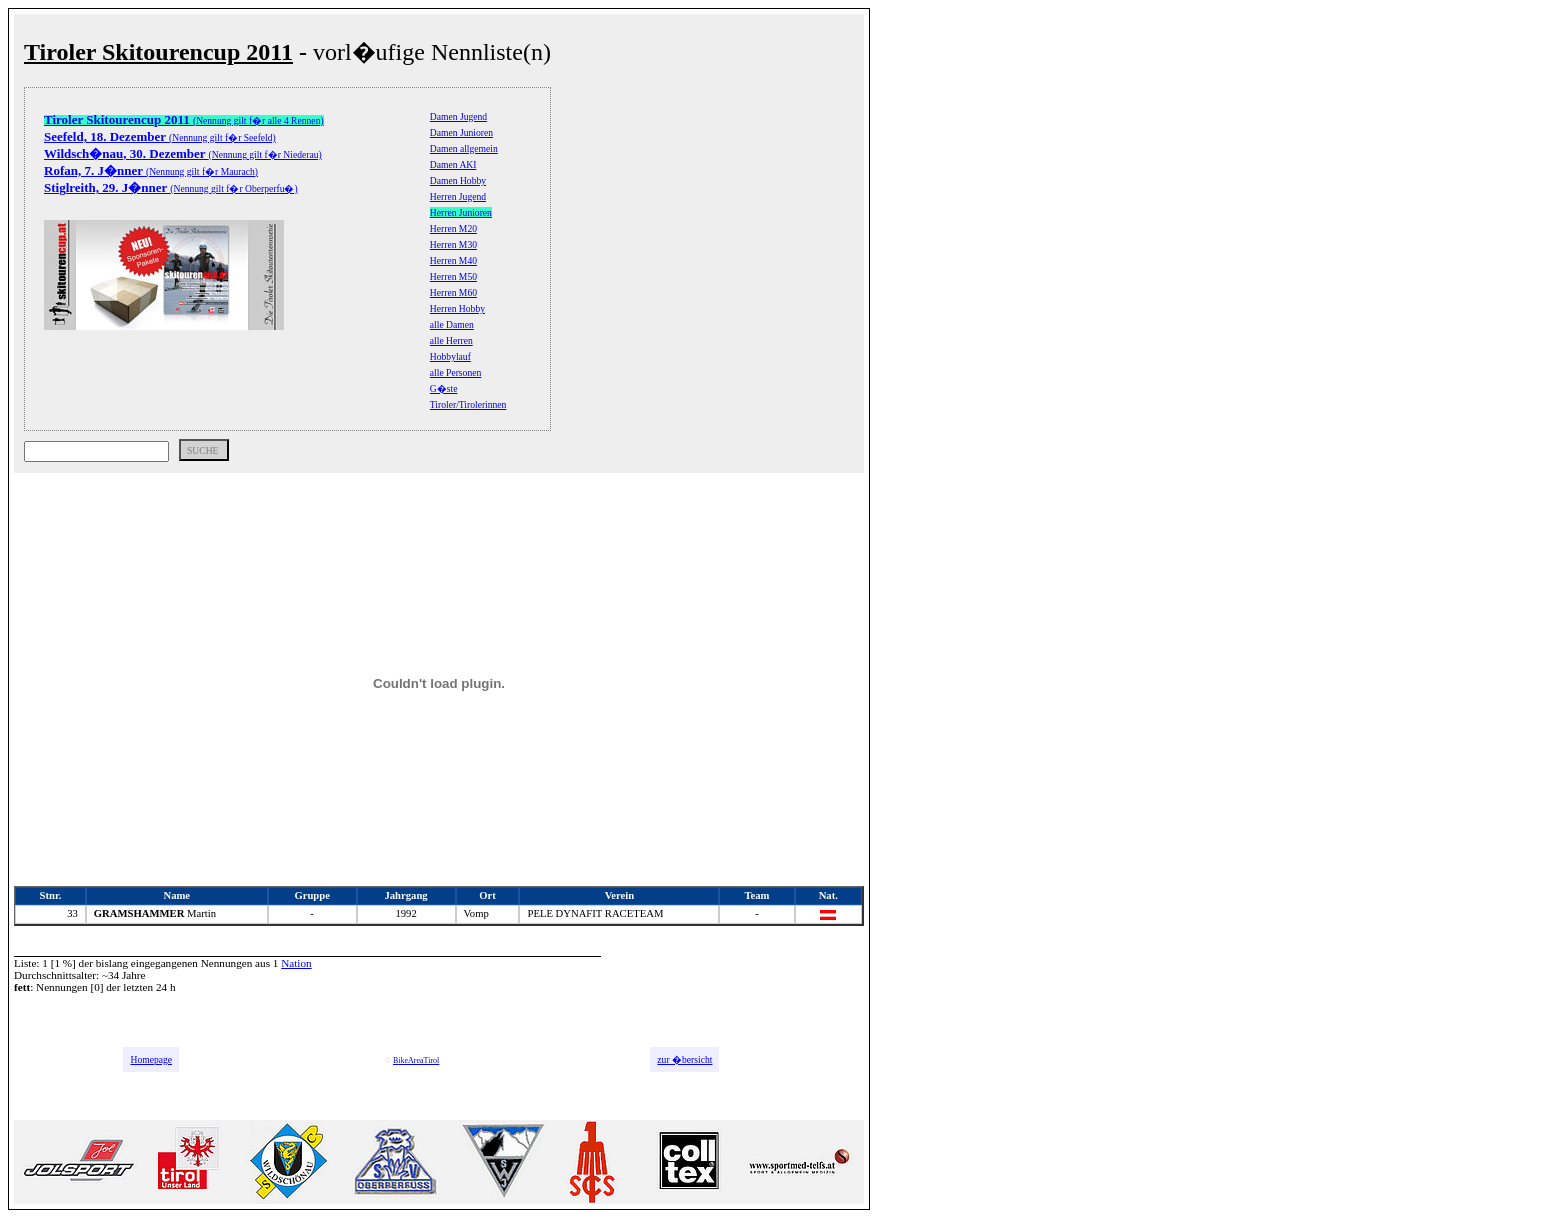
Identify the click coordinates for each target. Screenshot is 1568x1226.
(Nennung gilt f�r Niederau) (183, 154)
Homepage (151, 1059)
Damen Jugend (458, 116)
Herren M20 (453, 228)
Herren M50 (453, 276)
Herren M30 (453, 244)
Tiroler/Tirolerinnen (468, 404)
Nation (296, 963)
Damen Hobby (458, 180)
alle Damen (452, 324)
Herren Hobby (457, 308)
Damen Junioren (461, 132)
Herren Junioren (461, 212)
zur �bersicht (684, 1059)
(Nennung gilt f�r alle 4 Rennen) (184, 120)
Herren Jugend (458, 196)
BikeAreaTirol (416, 1060)
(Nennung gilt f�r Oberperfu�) (171, 188)
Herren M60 (453, 292)
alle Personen (455, 372)
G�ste (444, 388)
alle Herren (451, 340)
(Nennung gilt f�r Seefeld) (160, 137)
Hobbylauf (450, 356)
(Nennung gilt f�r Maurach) (151, 171)
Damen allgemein (464, 148)
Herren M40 (453, 260)
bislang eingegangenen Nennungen (174, 963)
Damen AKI (453, 164)
